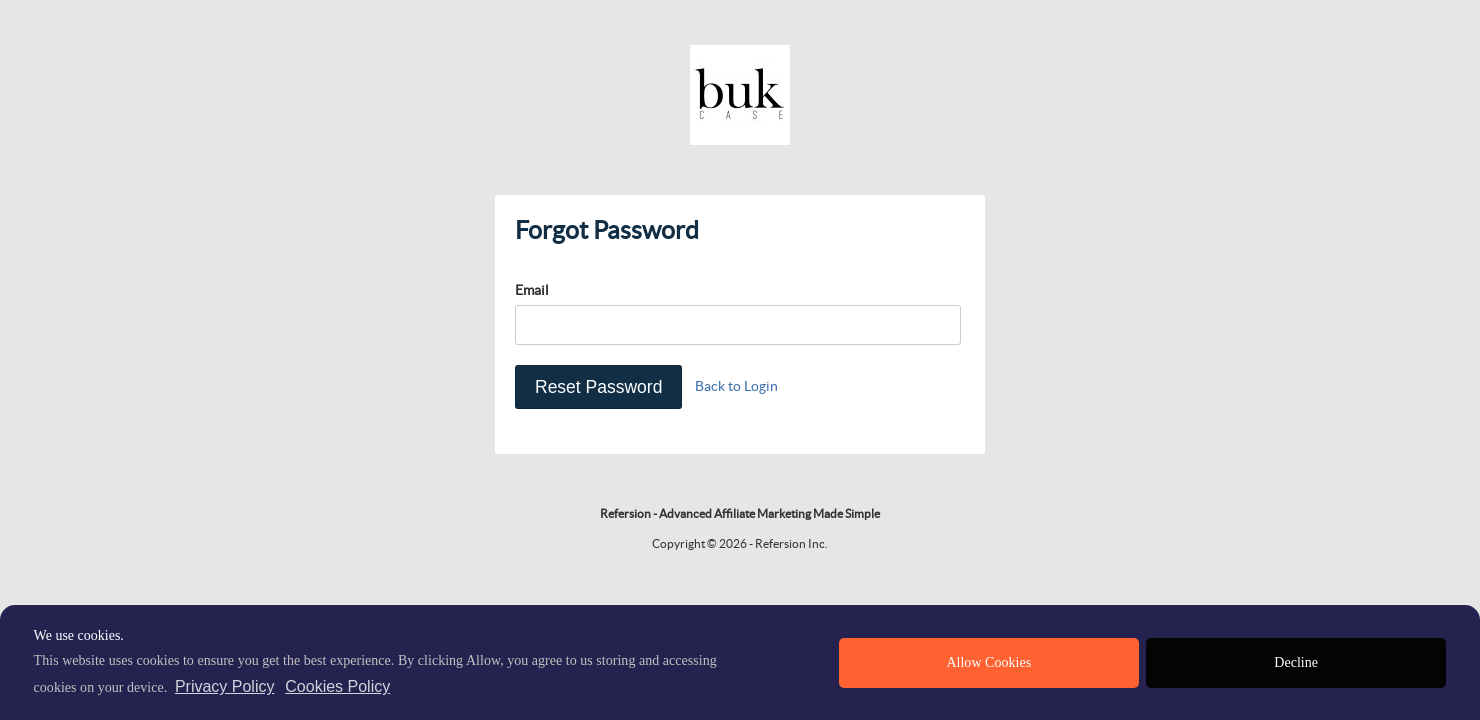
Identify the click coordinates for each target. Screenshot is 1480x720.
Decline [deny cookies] (1296, 662)
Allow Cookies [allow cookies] (988, 662)
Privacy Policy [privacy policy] (225, 686)
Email (532, 290)
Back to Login (736, 386)
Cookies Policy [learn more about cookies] (337, 686)
